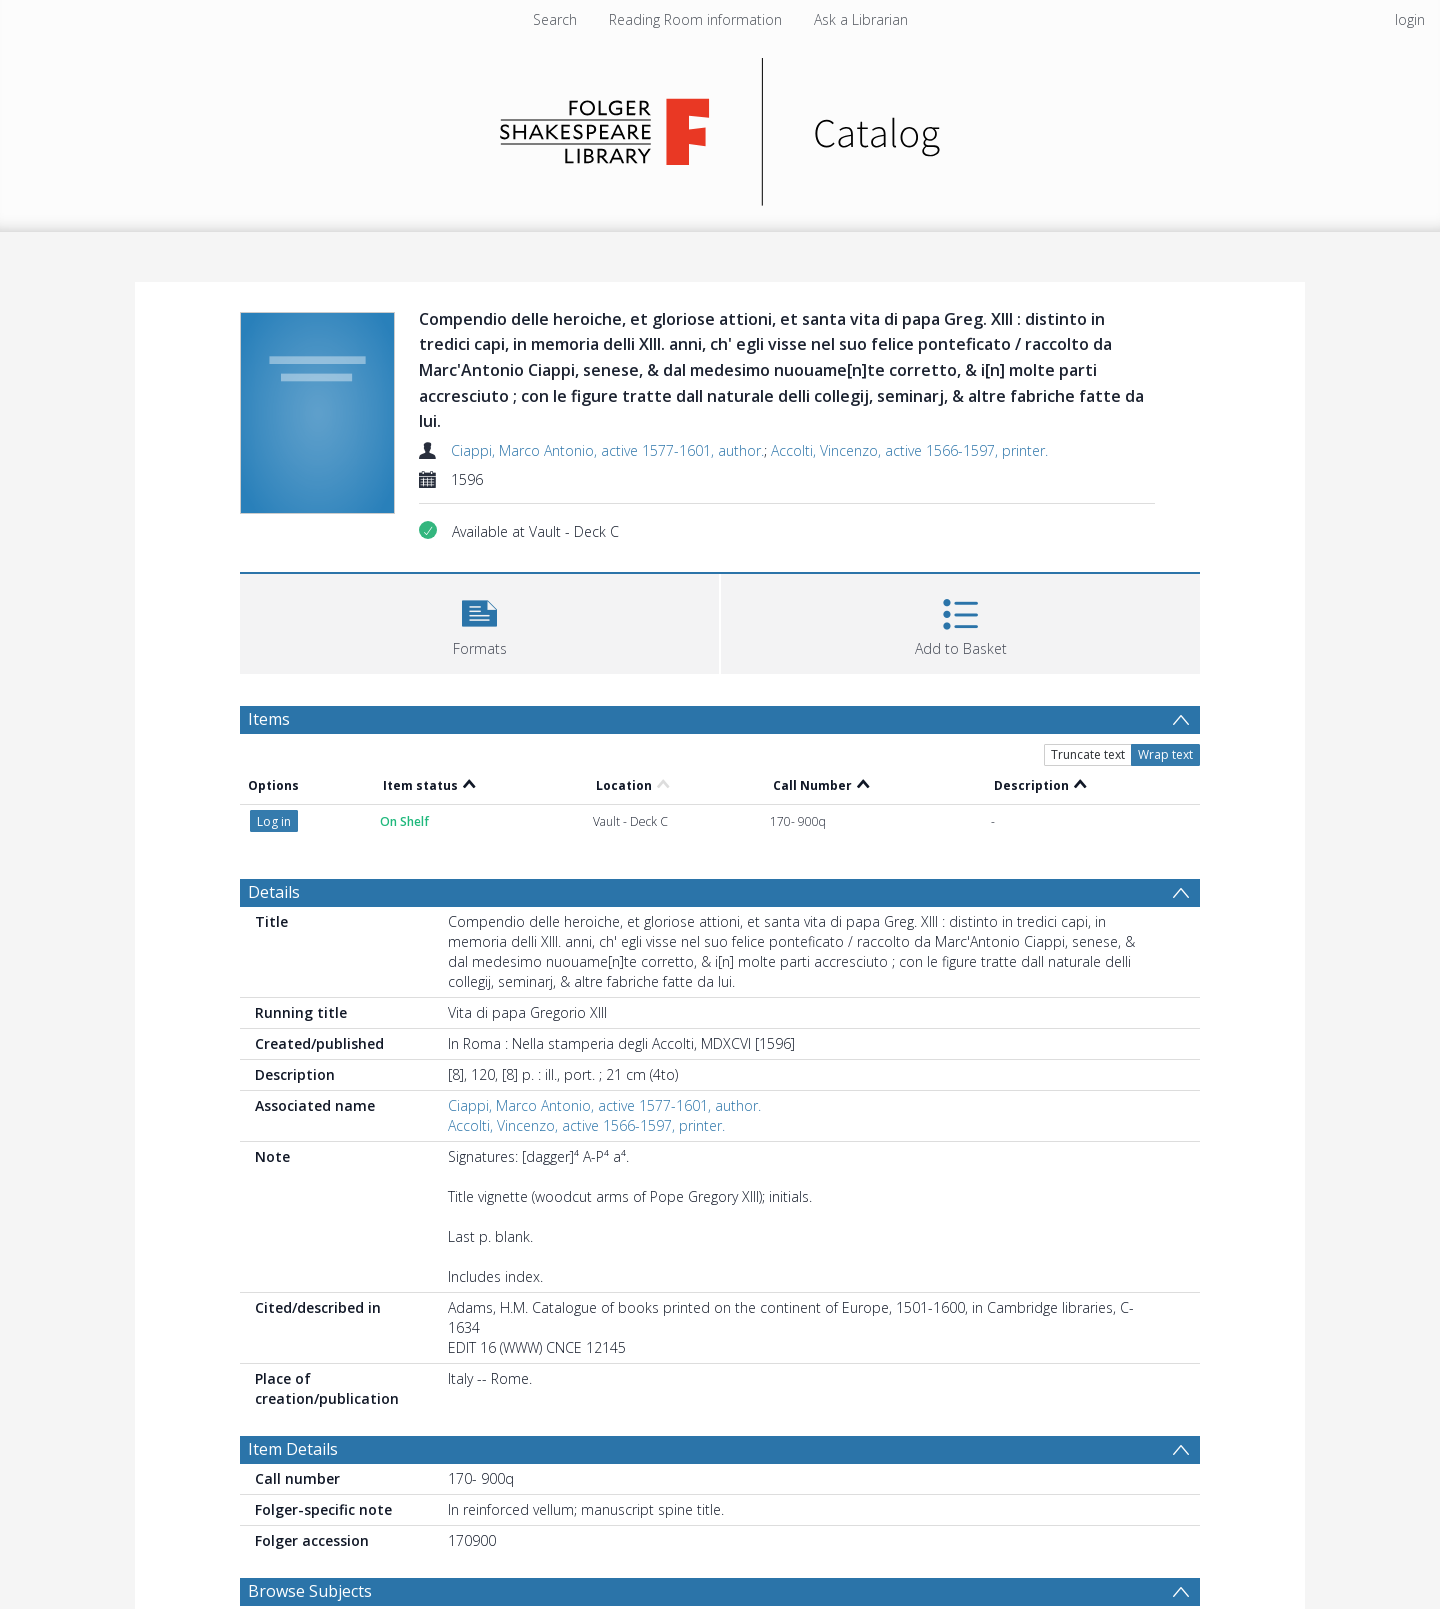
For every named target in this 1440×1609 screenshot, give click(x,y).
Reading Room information (695, 19)
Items (269, 719)
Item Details (293, 1449)
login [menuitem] (1410, 19)
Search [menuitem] (555, 19)
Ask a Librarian (861, 19)
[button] (479, 621)
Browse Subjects (310, 1591)
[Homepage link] (720, 126)
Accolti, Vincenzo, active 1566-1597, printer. (909, 450)
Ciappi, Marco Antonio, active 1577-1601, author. (607, 450)
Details (274, 892)
